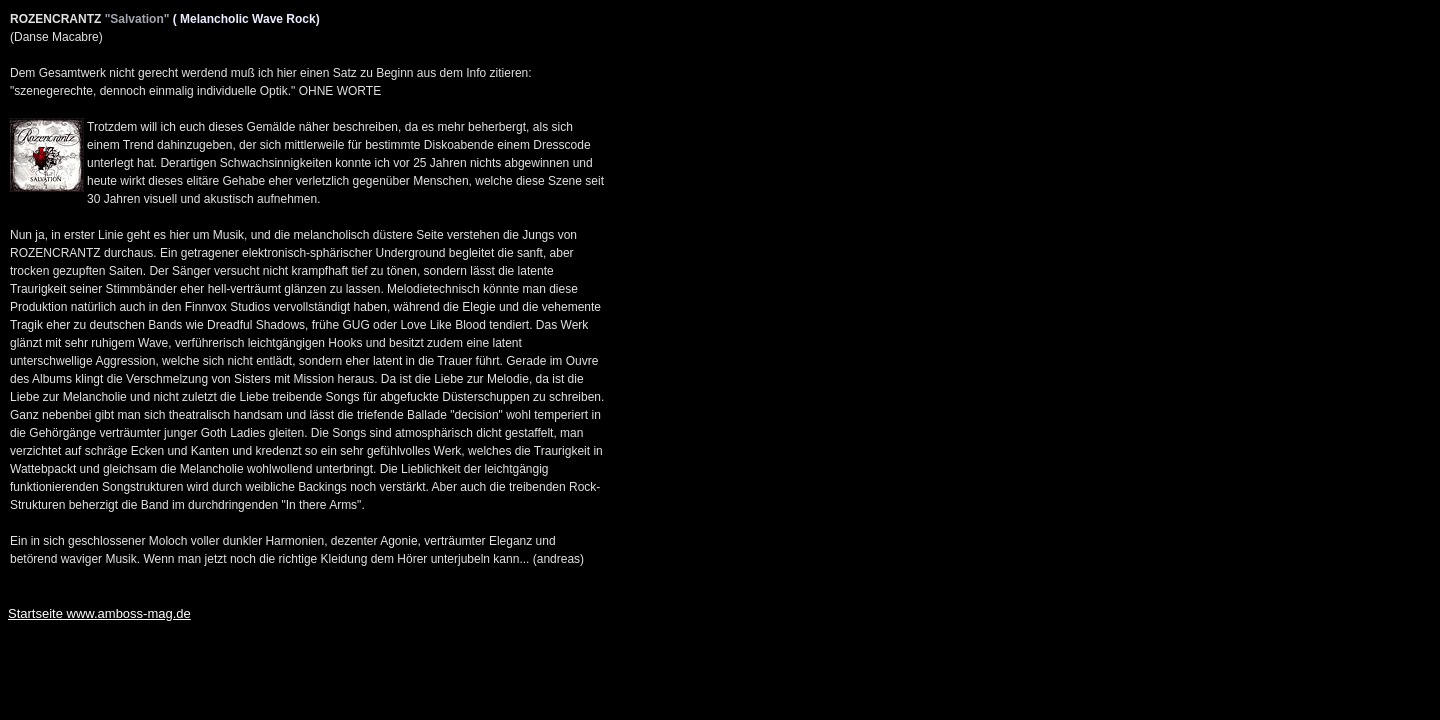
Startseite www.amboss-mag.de (99, 613)
